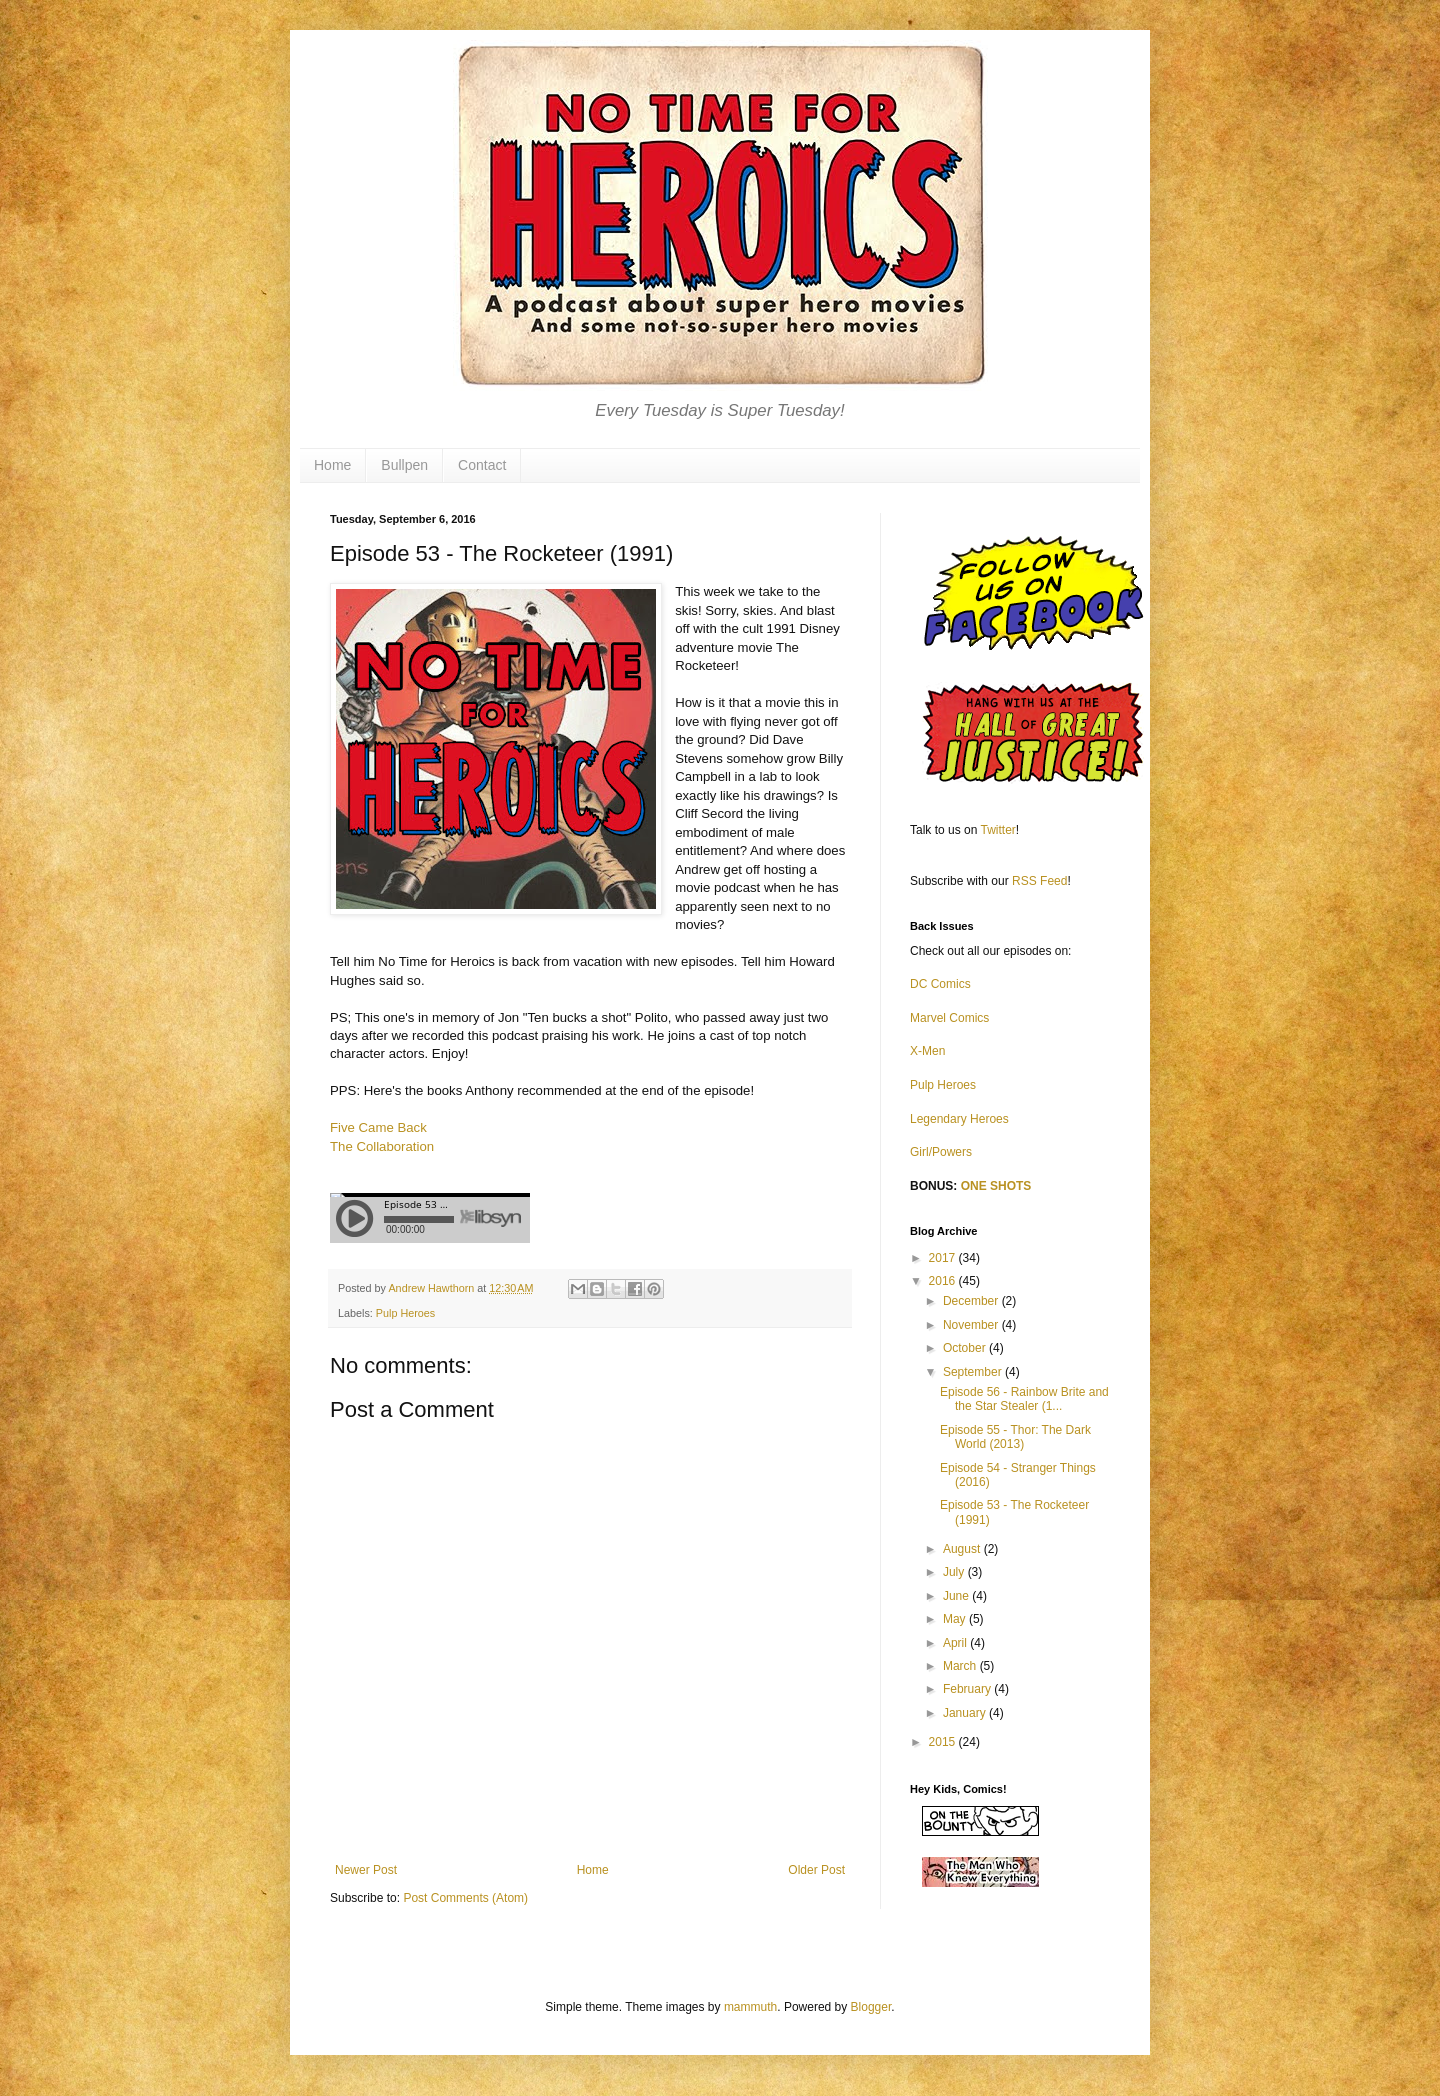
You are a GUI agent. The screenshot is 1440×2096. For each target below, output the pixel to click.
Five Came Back (378, 1127)
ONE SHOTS (996, 1186)
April (956, 1643)
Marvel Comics (949, 1018)
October (966, 1348)
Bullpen (404, 465)
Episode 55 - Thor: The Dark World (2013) (1015, 1437)
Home (332, 465)
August (963, 1549)
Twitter (998, 830)
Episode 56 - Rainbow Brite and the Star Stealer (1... (1024, 1399)
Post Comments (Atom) (465, 1898)
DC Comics (940, 984)
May (956, 1619)
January (966, 1713)
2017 (944, 1258)
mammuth (750, 2007)
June (957, 1596)
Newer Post (366, 1870)
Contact (482, 465)
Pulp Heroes (405, 1313)
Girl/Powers (941, 1152)
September (974, 1372)
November (972, 1325)
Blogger (871, 2007)
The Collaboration (382, 1146)
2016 (944, 1281)
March (961, 1666)
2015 (944, 1742)
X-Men (927, 1051)
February (968, 1689)
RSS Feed (1039, 881)
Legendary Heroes (959, 1119)
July (955, 1572)
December (972, 1301)
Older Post (816, 1870)
